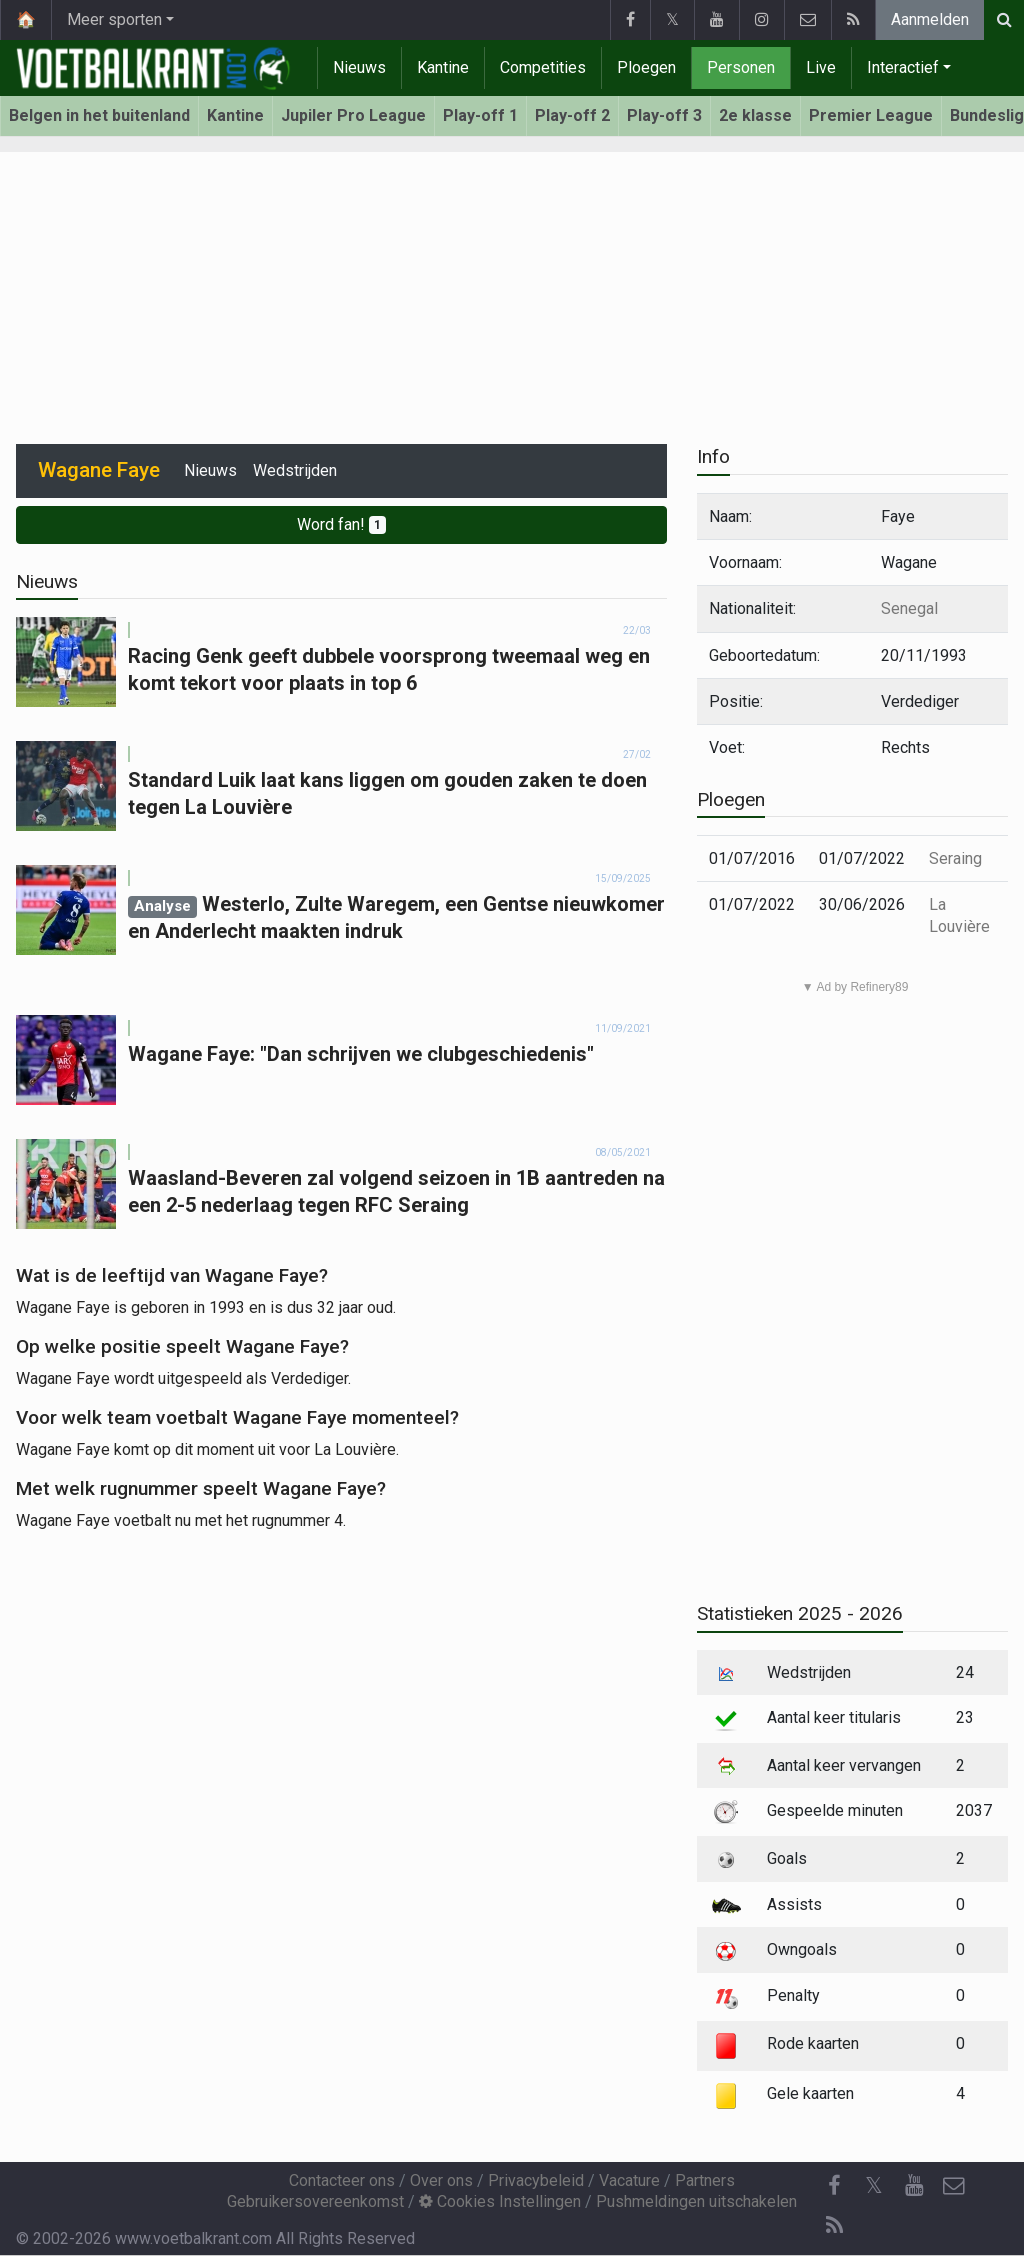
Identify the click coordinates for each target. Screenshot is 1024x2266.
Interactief (903, 67)
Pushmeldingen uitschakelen (696, 2201)
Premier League (871, 115)
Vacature (629, 2180)
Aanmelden (930, 19)
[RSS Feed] (834, 2226)
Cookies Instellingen (500, 2201)
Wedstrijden (295, 470)
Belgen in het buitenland (99, 115)
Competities (543, 67)
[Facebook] (834, 2186)
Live (821, 67)
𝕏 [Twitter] (874, 2185)
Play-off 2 (572, 115)
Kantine (443, 67)
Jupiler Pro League (353, 115)
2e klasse (755, 115)
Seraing (955, 858)
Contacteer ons (342, 2180)
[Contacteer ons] (954, 2186)
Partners (705, 2180)
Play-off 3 (664, 115)
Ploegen (646, 67)
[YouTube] (914, 2186)
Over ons (441, 2180)
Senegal (909, 608)
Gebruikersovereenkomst (315, 2201)
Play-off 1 (480, 115)
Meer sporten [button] (114, 19)
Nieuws (359, 67)
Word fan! (341, 524)
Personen (741, 67)
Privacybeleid (536, 2180)
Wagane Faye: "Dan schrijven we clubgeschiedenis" (361, 1054)
